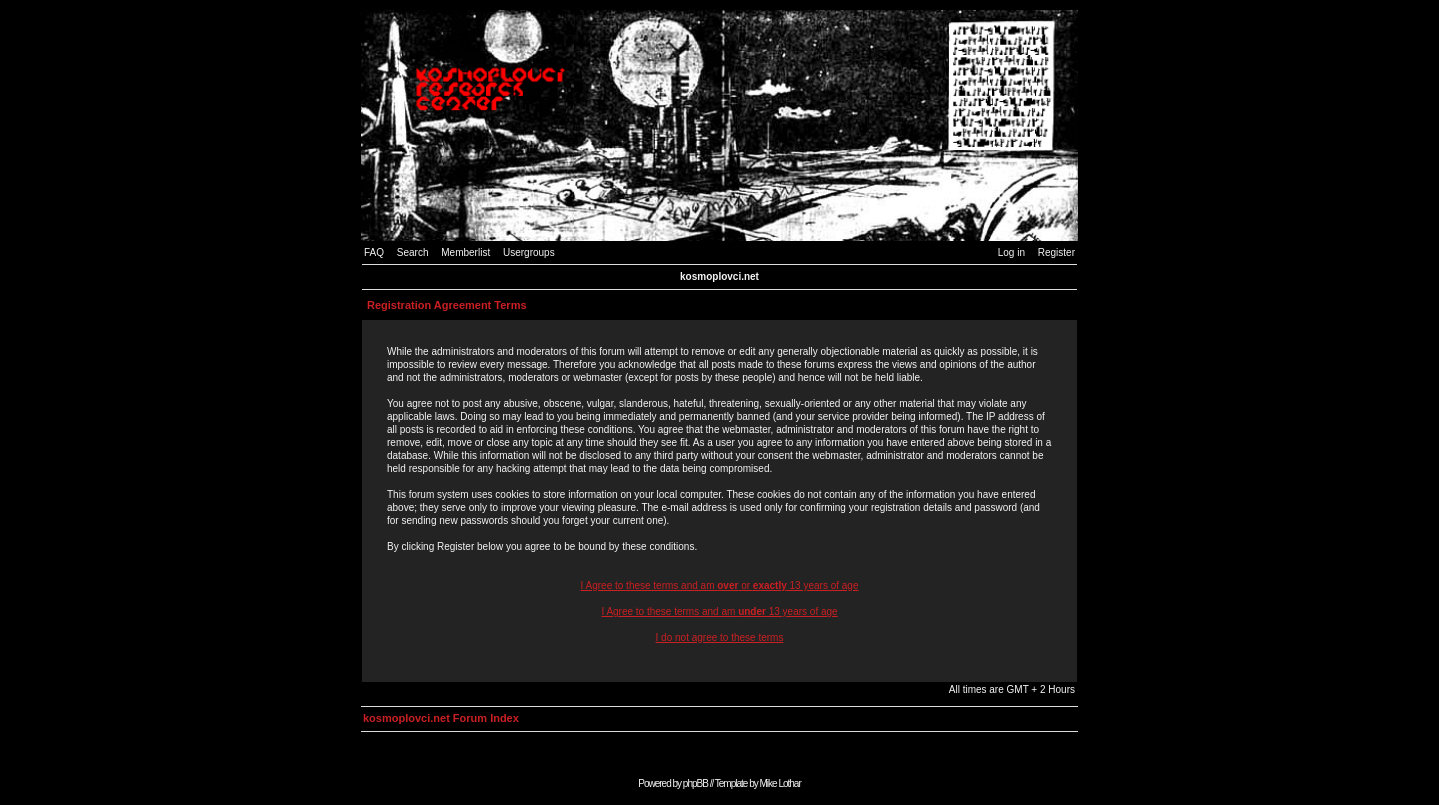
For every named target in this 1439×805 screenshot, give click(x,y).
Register (1056, 252)
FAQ (374, 252)
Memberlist (465, 252)
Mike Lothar (780, 783)
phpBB (695, 783)
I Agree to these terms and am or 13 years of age (720, 585)
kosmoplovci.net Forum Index (441, 718)
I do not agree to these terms (720, 637)
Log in (1011, 252)
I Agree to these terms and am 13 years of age (719, 611)
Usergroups (529, 252)
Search (413, 252)
